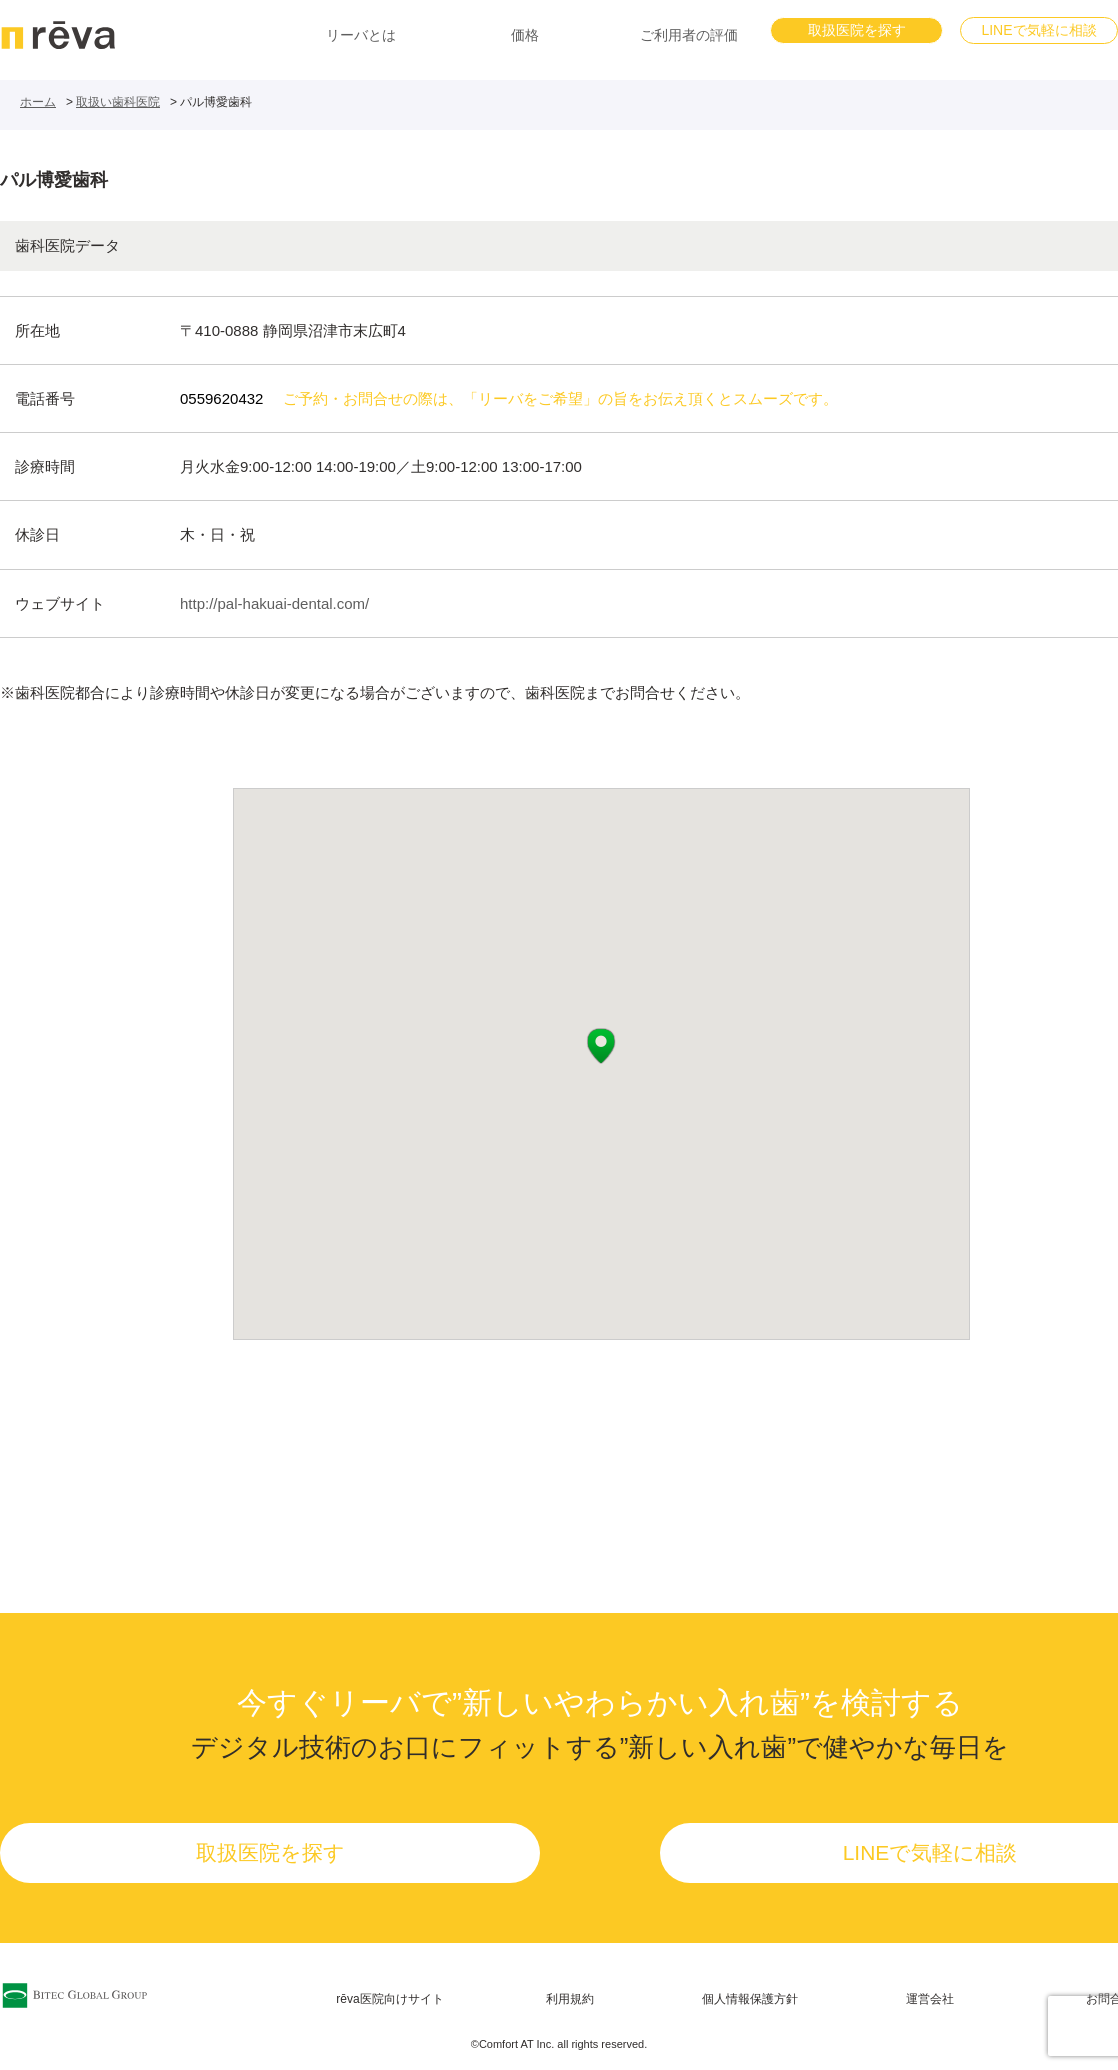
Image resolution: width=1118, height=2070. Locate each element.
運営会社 (930, 1999)
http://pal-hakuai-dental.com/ (274, 603)
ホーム (38, 102)
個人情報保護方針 (750, 1999)
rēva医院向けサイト (389, 1999)
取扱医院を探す (857, 30)
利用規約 (570, 1999)
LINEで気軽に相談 (1038, 30)
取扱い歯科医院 (118, 102)
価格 (525, 35)
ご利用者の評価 (689, 35)
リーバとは (361, 35)
